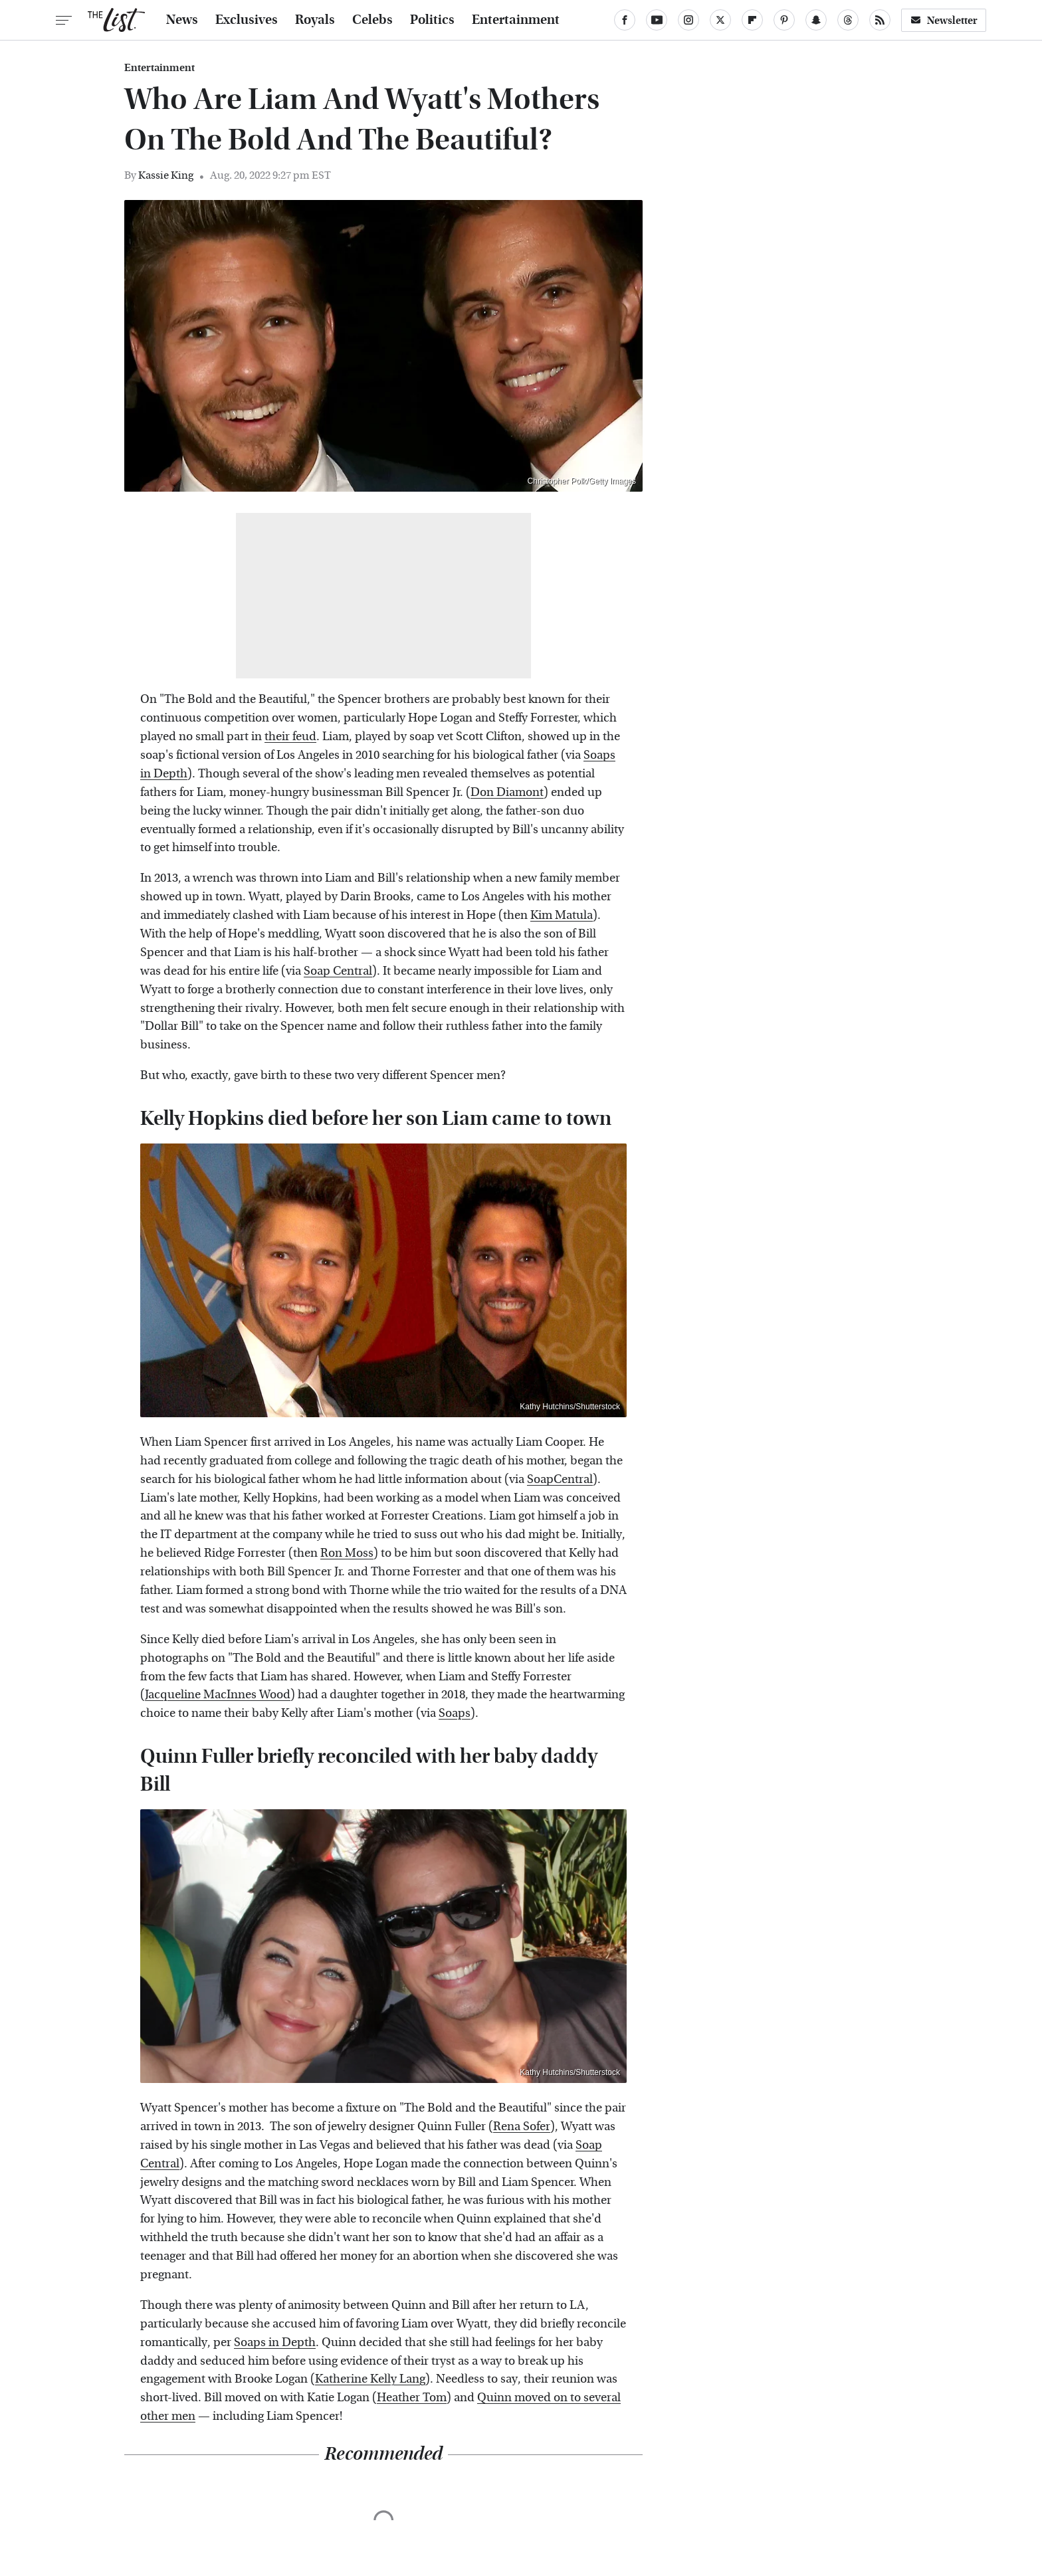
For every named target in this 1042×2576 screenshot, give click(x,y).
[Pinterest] (784, 20)
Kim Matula (561, 915)
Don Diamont (507, 792)
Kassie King (165, 175)
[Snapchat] (816, 20)
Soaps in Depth (275, 2342)
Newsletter (944, 20)
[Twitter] (720, 20)
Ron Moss (346, 1553)
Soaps (454, 1713)
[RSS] (879, 20)
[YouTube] (656, 20)
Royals (315, 20)
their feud (290, 736)
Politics (432, 20)
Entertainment (516, 20)
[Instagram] (688, 20)
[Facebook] (624, 20)
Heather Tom (412, 2398)
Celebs (372, 20)
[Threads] (848, 20)
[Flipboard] (752, 20)
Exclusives (246, 20)
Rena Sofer (521, 2126)
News (182, 20)
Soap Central (338, 971)
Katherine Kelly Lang (370, 2379)
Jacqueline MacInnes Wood (217, 1695)
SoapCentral (560, 1479)
